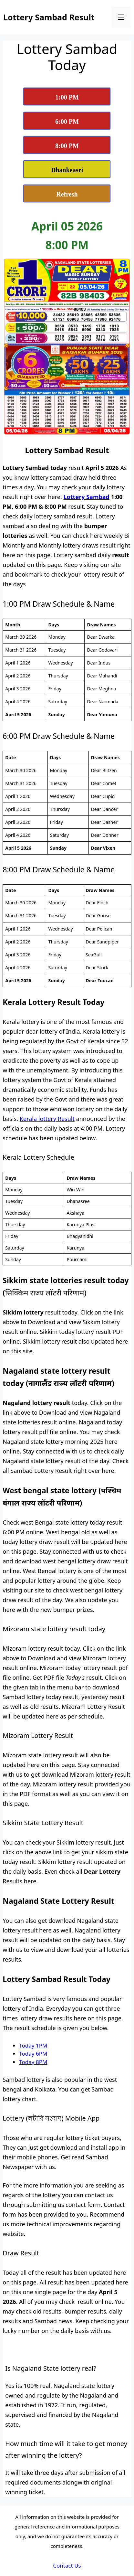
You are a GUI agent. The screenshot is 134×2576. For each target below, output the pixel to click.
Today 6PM (33, 2053)
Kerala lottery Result (47, 1119)
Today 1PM (33, 2045)
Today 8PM (33, 2062)
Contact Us (67, 2565)
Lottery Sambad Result (49, 17)
